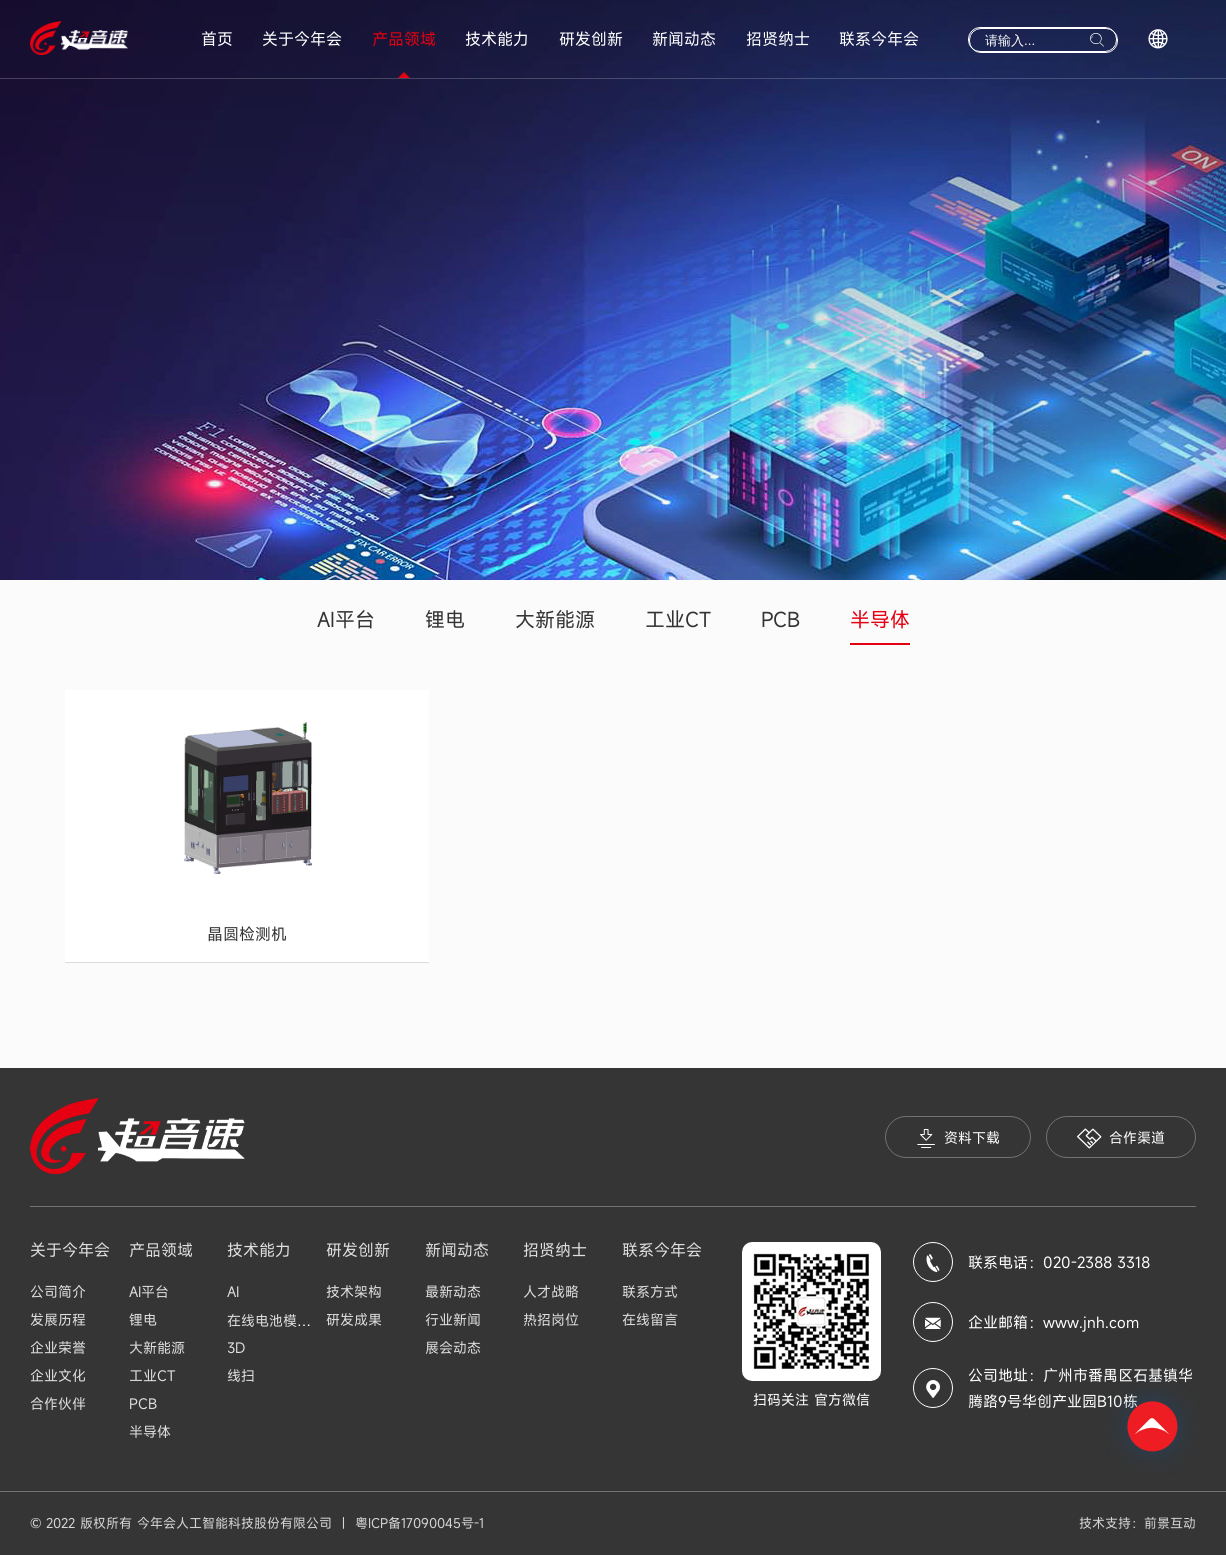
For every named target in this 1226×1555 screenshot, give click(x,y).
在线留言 (650, 1319)
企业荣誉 (58, 1347)
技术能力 (497, 39)
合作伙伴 (58, 1403)
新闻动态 (684, 39)
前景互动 (1170, 1523)
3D (236, 1347)
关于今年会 (302, 39)
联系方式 (650, 1291)
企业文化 (58, 1375)
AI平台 (346, 619)
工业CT (678, 619)
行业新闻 (453, 1319)
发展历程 (58, 1319)
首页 (217, 39)
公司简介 (58, 1291)
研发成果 (354, 1319)
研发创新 (591, 39)
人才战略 (551, 1291)
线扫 (241, 1375)
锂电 (445, 619)
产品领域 (404, 39)
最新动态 (453, 1291)
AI (233, 1291)
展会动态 (453, 1347)
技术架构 (354, 1291)
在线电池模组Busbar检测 (305, 1320)
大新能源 (555, 619)
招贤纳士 (778, 39)
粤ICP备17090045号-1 (419, 1523)
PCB (780, 619)
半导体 (880, 619)
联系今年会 (879, 39)
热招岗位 (551, 1319)
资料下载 (958, 1138)
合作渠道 (1121, 1138)
